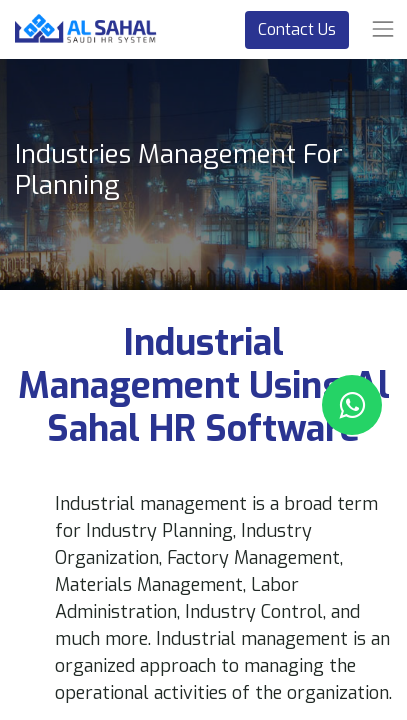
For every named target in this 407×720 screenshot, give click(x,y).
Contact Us (297, 29)
